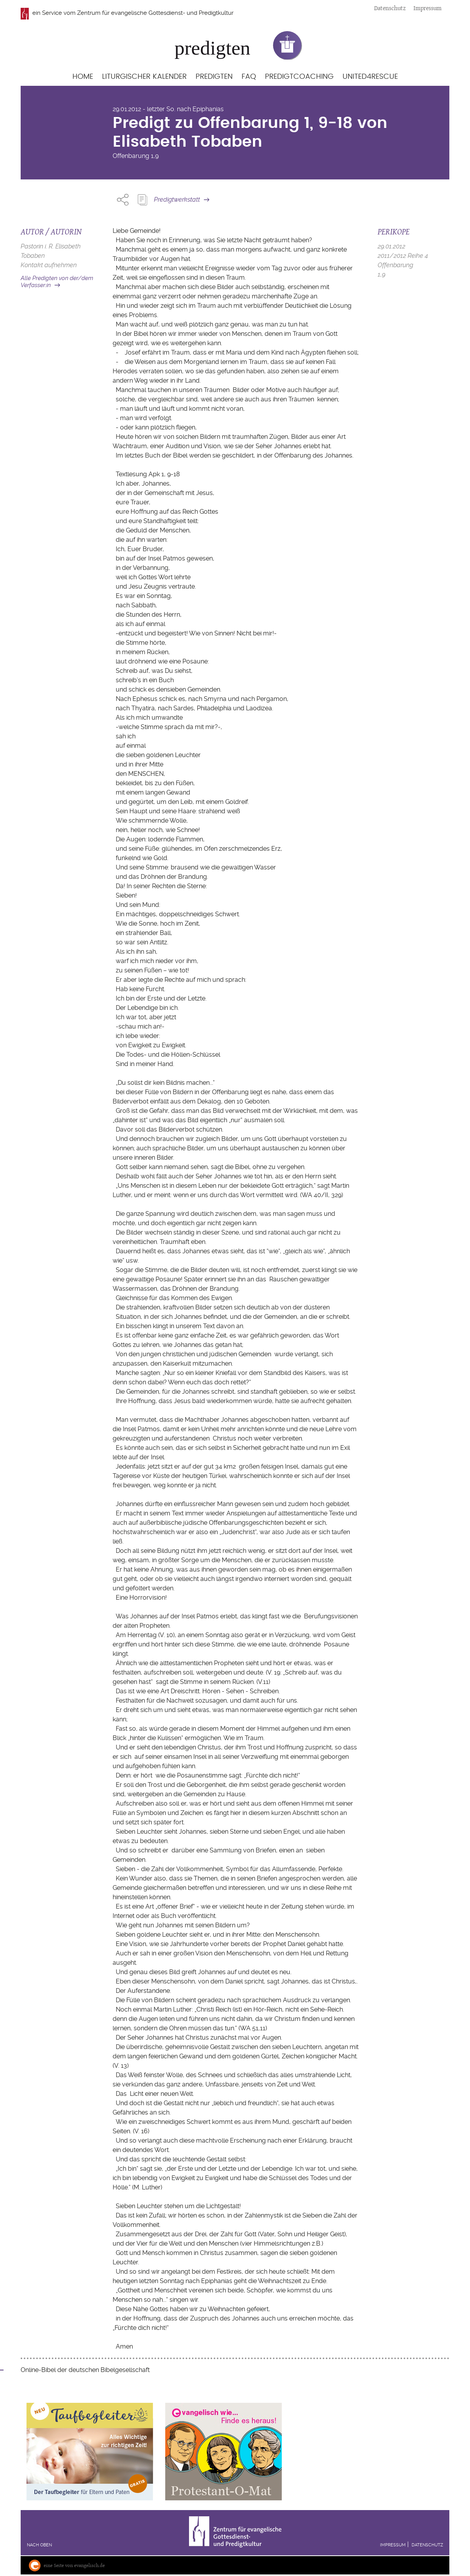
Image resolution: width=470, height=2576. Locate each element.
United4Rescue (370, 76)
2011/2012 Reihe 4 (403, 255)
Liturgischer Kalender (144, 76)
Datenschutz (390, 8)
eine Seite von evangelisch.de (74, 2565)
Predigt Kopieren (142, 200)
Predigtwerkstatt (177, 199)
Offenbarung (131, 156)
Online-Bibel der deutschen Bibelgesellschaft (85, 2370)
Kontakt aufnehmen (49, 265)
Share (123, 200)
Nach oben (39, 2545)
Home (82, 76)
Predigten (214, 76)
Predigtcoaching (299, 76)
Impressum (427, 8)
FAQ (249, 76)
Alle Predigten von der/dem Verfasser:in (57, 282)
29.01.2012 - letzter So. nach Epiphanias (168, 109)
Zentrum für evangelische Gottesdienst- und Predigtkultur (155, 12)
